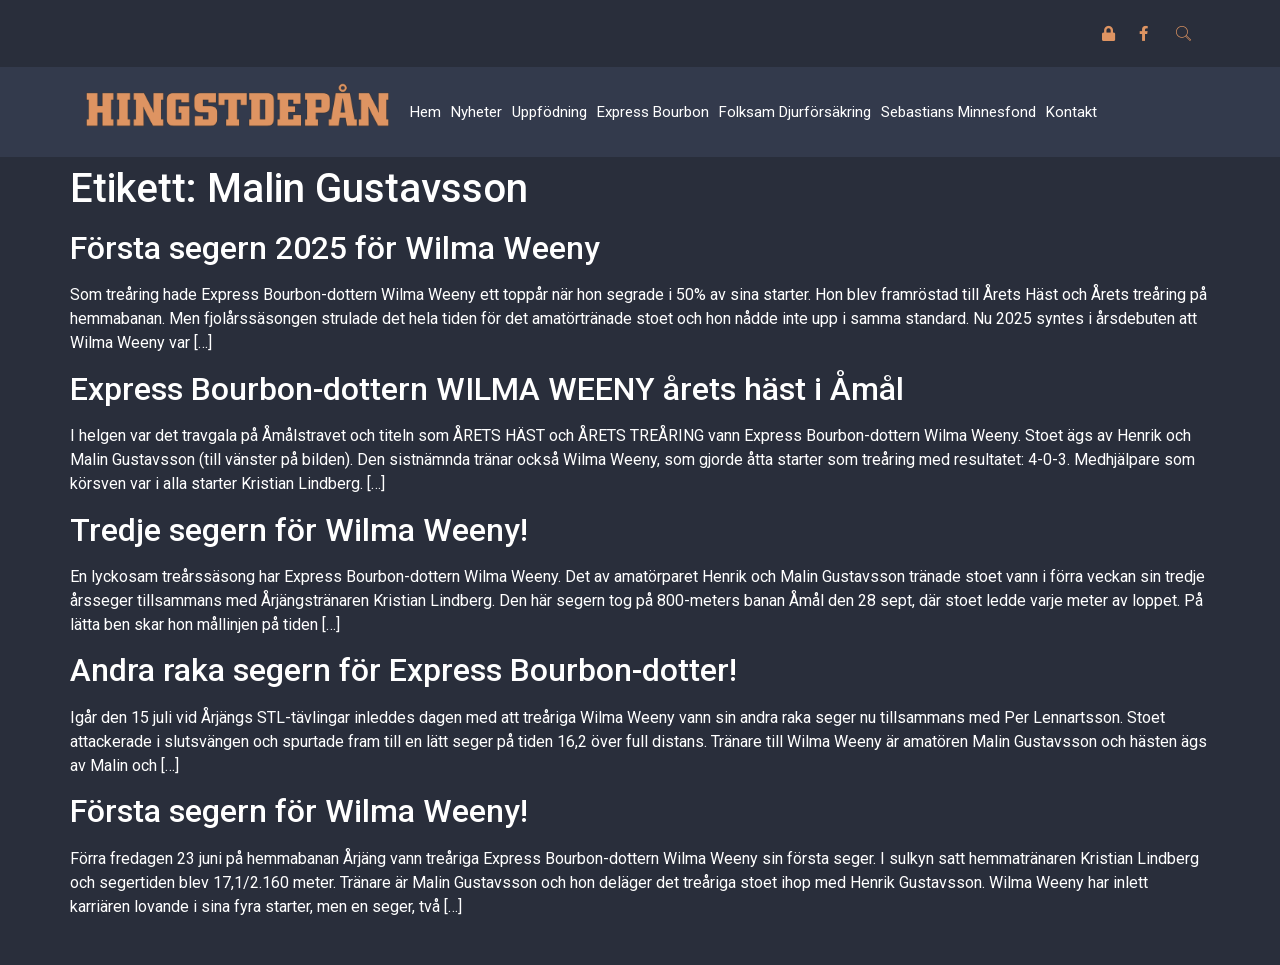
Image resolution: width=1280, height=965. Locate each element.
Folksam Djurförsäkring (795, 112)
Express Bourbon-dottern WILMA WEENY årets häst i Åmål (487, 389)
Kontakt (1071, 112)
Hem (425, 112)
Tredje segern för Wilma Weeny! (299, 530)
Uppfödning (549, 112)
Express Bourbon (653, 112)
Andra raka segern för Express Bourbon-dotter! (403, 670)
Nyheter (476, 112)
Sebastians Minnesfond (958, 112)
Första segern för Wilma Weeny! (299, 811)
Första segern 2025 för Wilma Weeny (335, 248)
